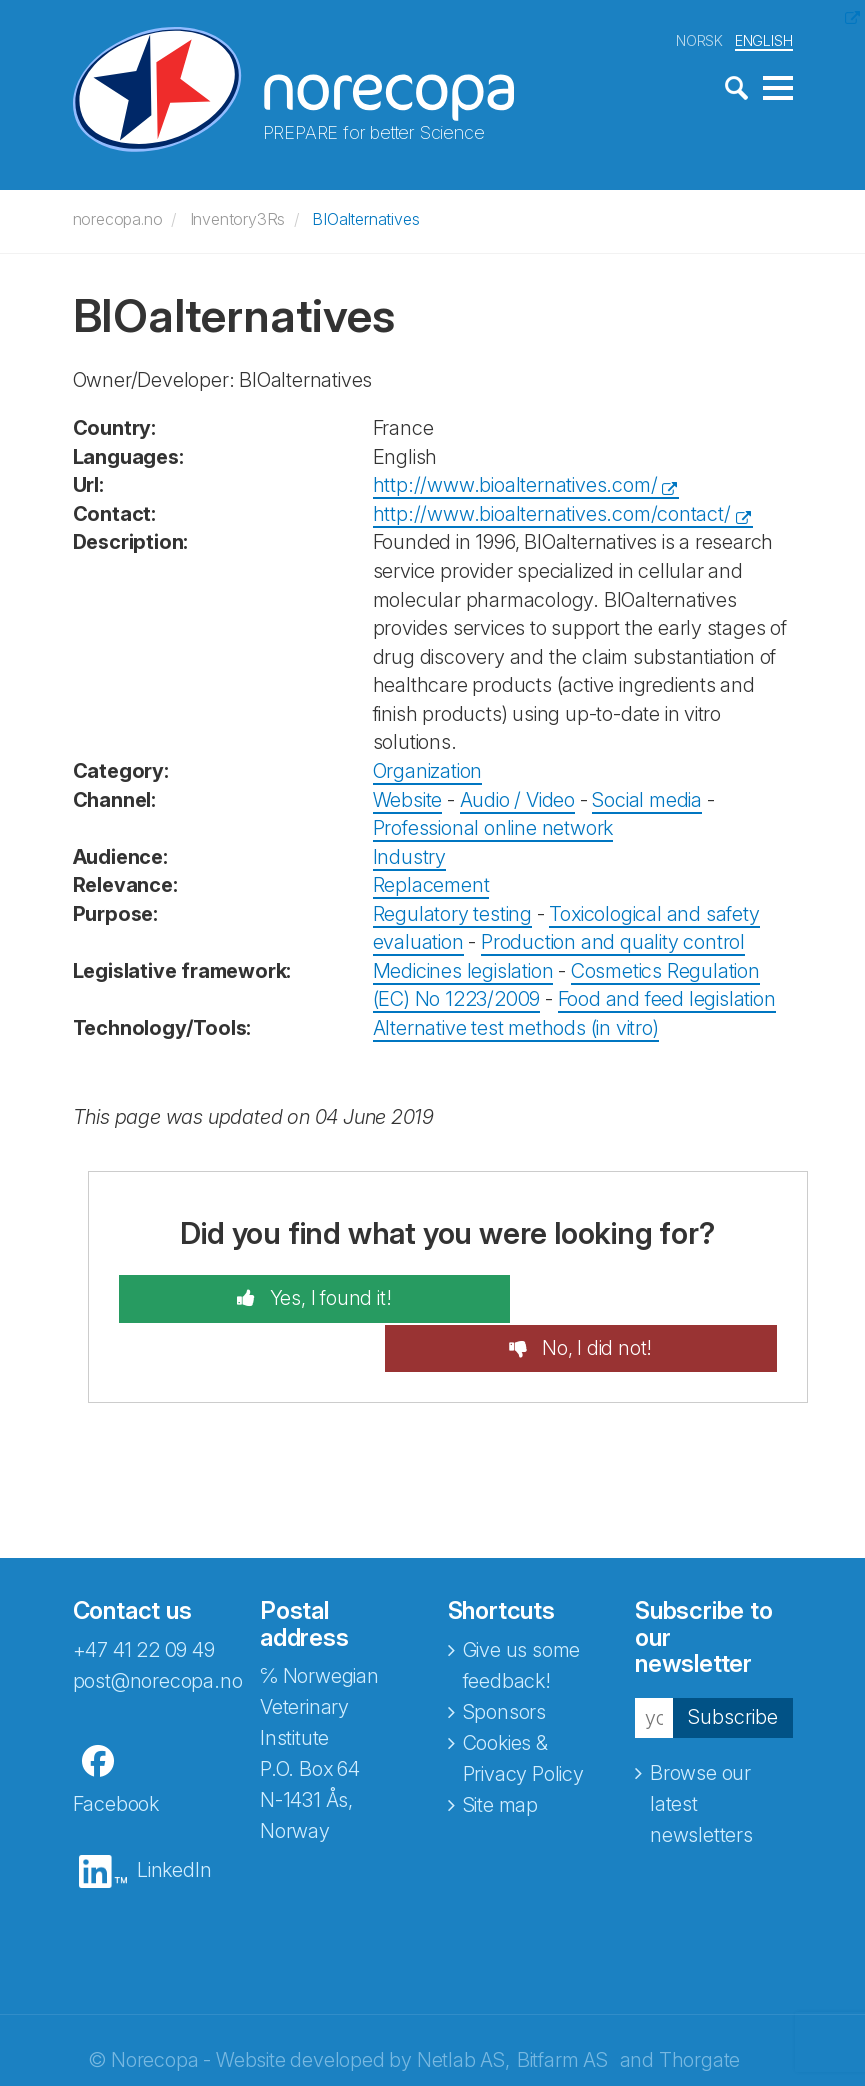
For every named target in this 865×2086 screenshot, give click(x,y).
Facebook (116, 1753)
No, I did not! (632, 1297)
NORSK (699, 38)
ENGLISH (764, 38)
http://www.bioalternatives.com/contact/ (552, 512)
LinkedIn (174, 1819)
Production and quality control (613, 940)
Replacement (431, 883)
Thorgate (699, 2009)
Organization (428, 769)
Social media (647, 797)
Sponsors (504, 1661)
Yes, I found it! (291, 1297)
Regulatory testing (452, 912)
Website (408, 797)
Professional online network (493, 826)
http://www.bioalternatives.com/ (515, 483)
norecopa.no (118, 217)
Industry (409, 854)
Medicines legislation (463, 969)
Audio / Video (517, 797)
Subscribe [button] (733, 1666)
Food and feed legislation (667, 997)
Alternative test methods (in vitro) (516, 1026)
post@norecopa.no (158, 1630)
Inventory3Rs (238, 217)
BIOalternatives (365, 217)
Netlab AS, (463, 2009)
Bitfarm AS (562, 2009)
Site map (500, 1754)
